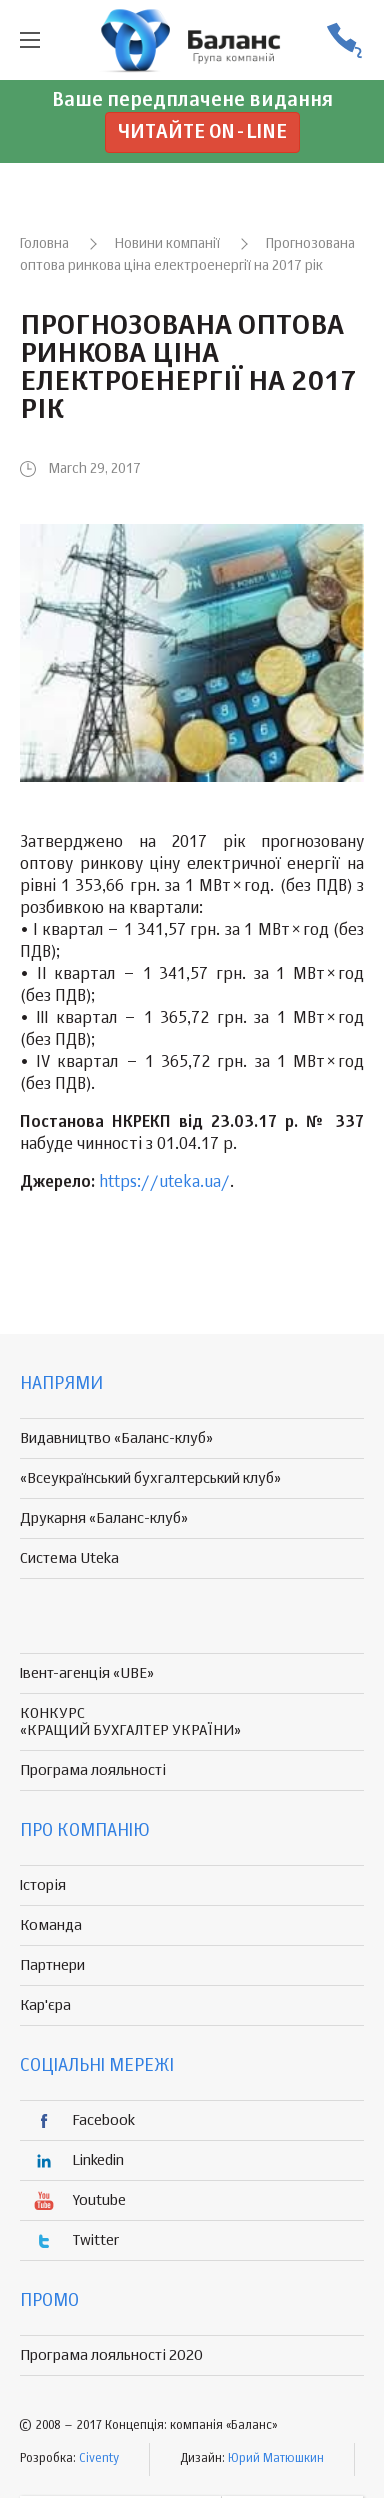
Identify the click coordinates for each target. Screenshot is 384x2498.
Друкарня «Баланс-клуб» (104, 1518)
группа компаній (192, 40)
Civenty (99, 2459)
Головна (44, 244)
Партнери (52, 1965)
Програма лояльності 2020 (111, 2355)
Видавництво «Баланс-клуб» (116, 1438)
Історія (43, 1885)
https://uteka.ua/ (164, 1183)
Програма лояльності (93, 1770)
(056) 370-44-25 (344, 40)
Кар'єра (45, 2005)
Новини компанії (167, 244)
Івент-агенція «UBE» (87, 1673)
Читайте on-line (202, 132)
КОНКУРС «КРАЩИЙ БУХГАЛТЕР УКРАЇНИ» (130, 1722)
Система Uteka (69, 1558)
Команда (51, 1925)
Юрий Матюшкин (276, 2459)
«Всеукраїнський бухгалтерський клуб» (150, 1478)
